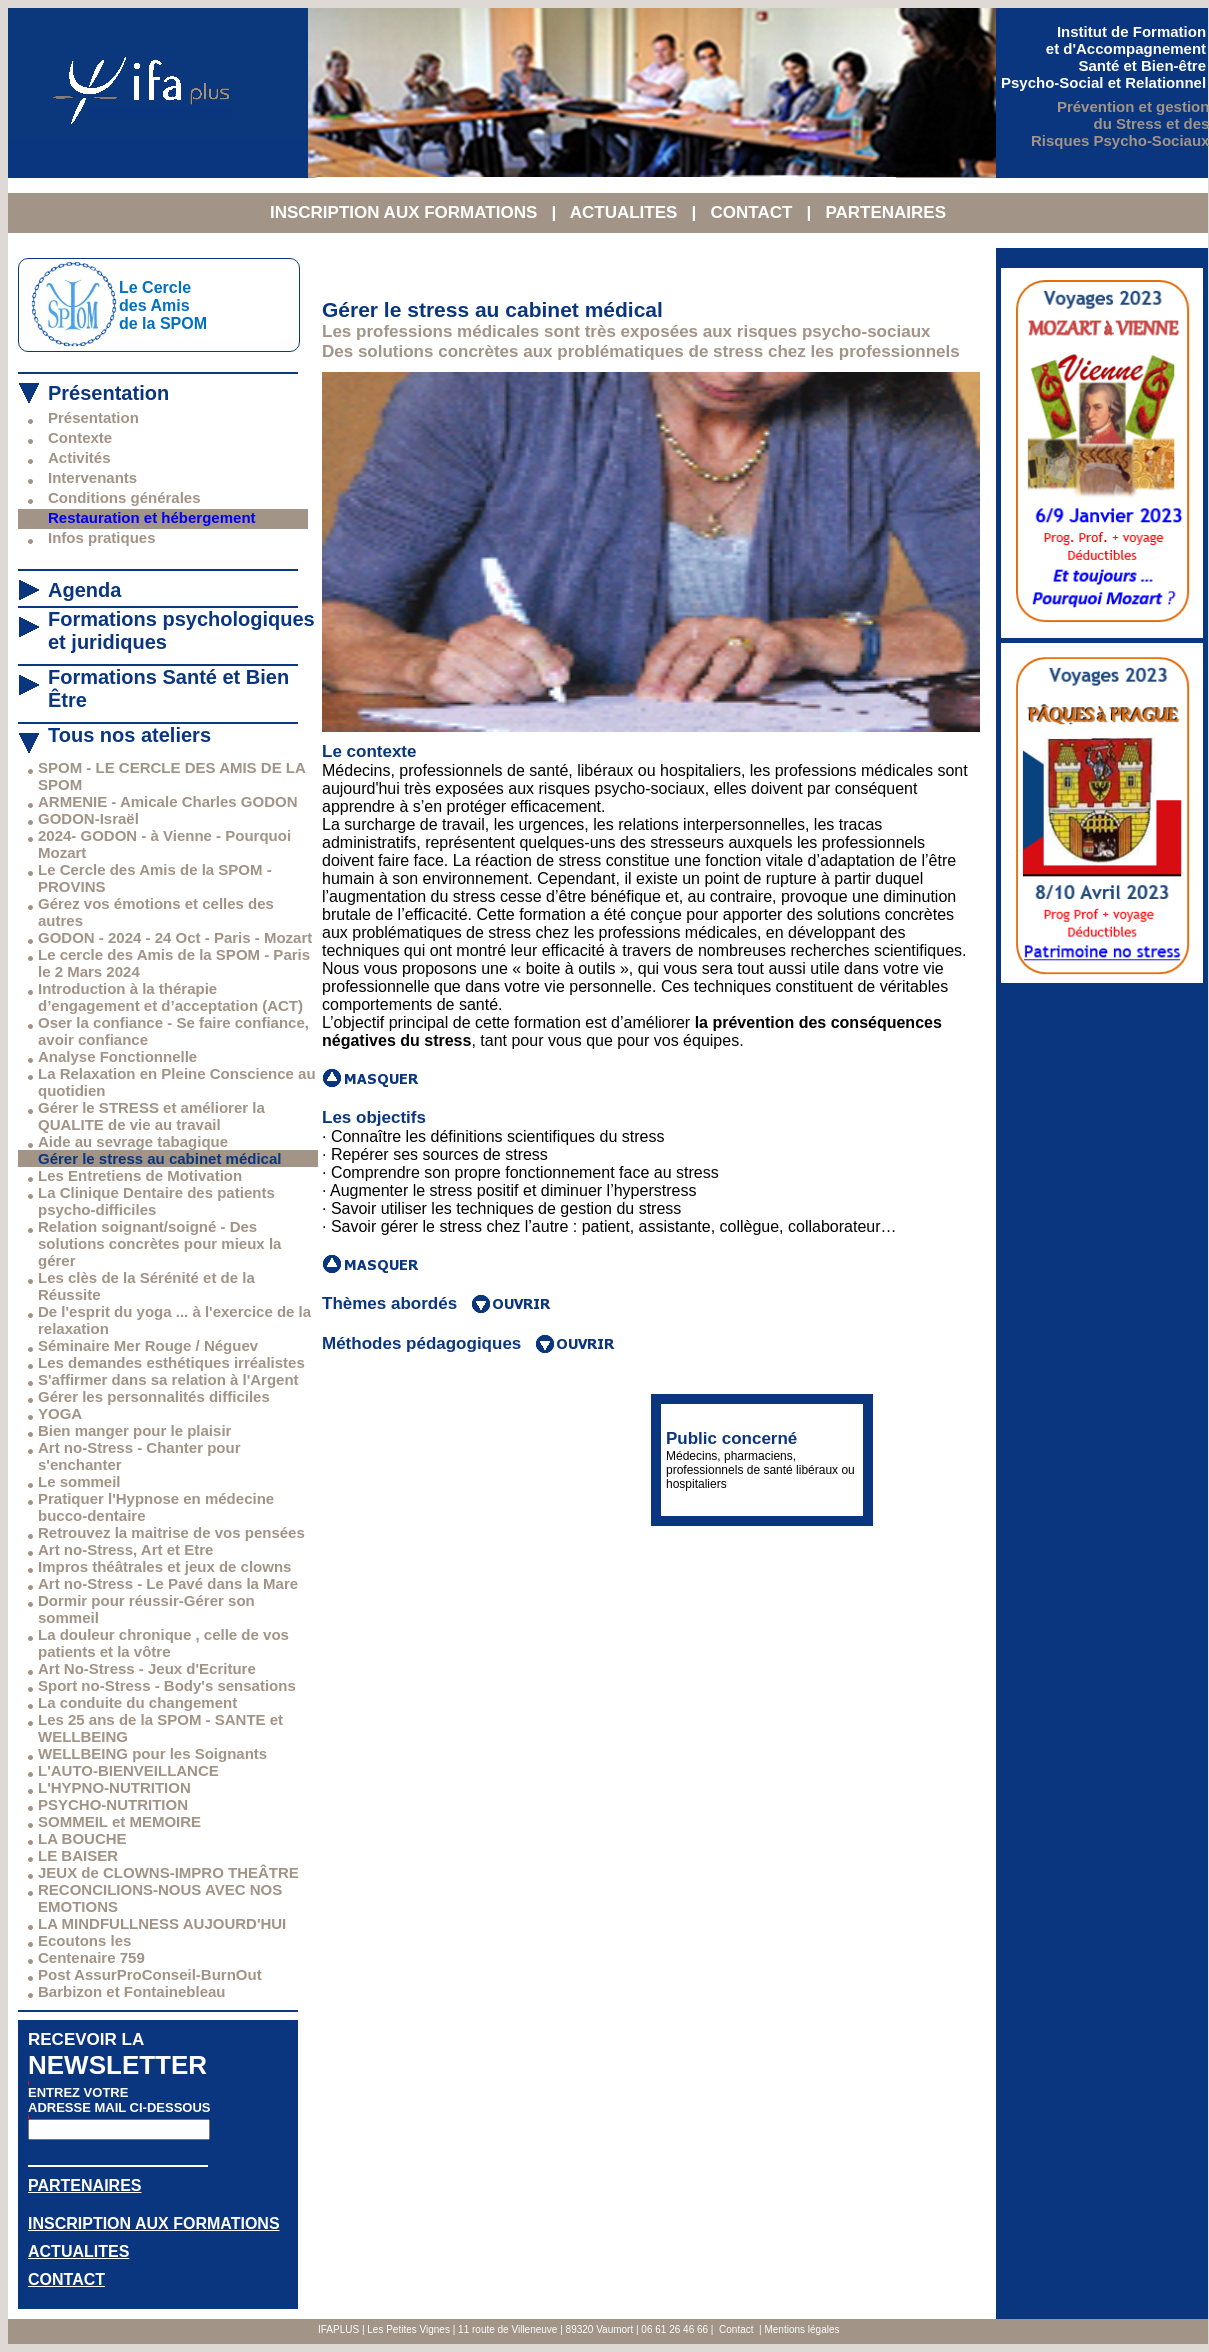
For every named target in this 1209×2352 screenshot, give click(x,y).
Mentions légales (801, 2329)
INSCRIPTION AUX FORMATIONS (406, 212)
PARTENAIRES (885, 212)
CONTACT (753, 212)
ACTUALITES (626, 212)
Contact (736, 2329)
